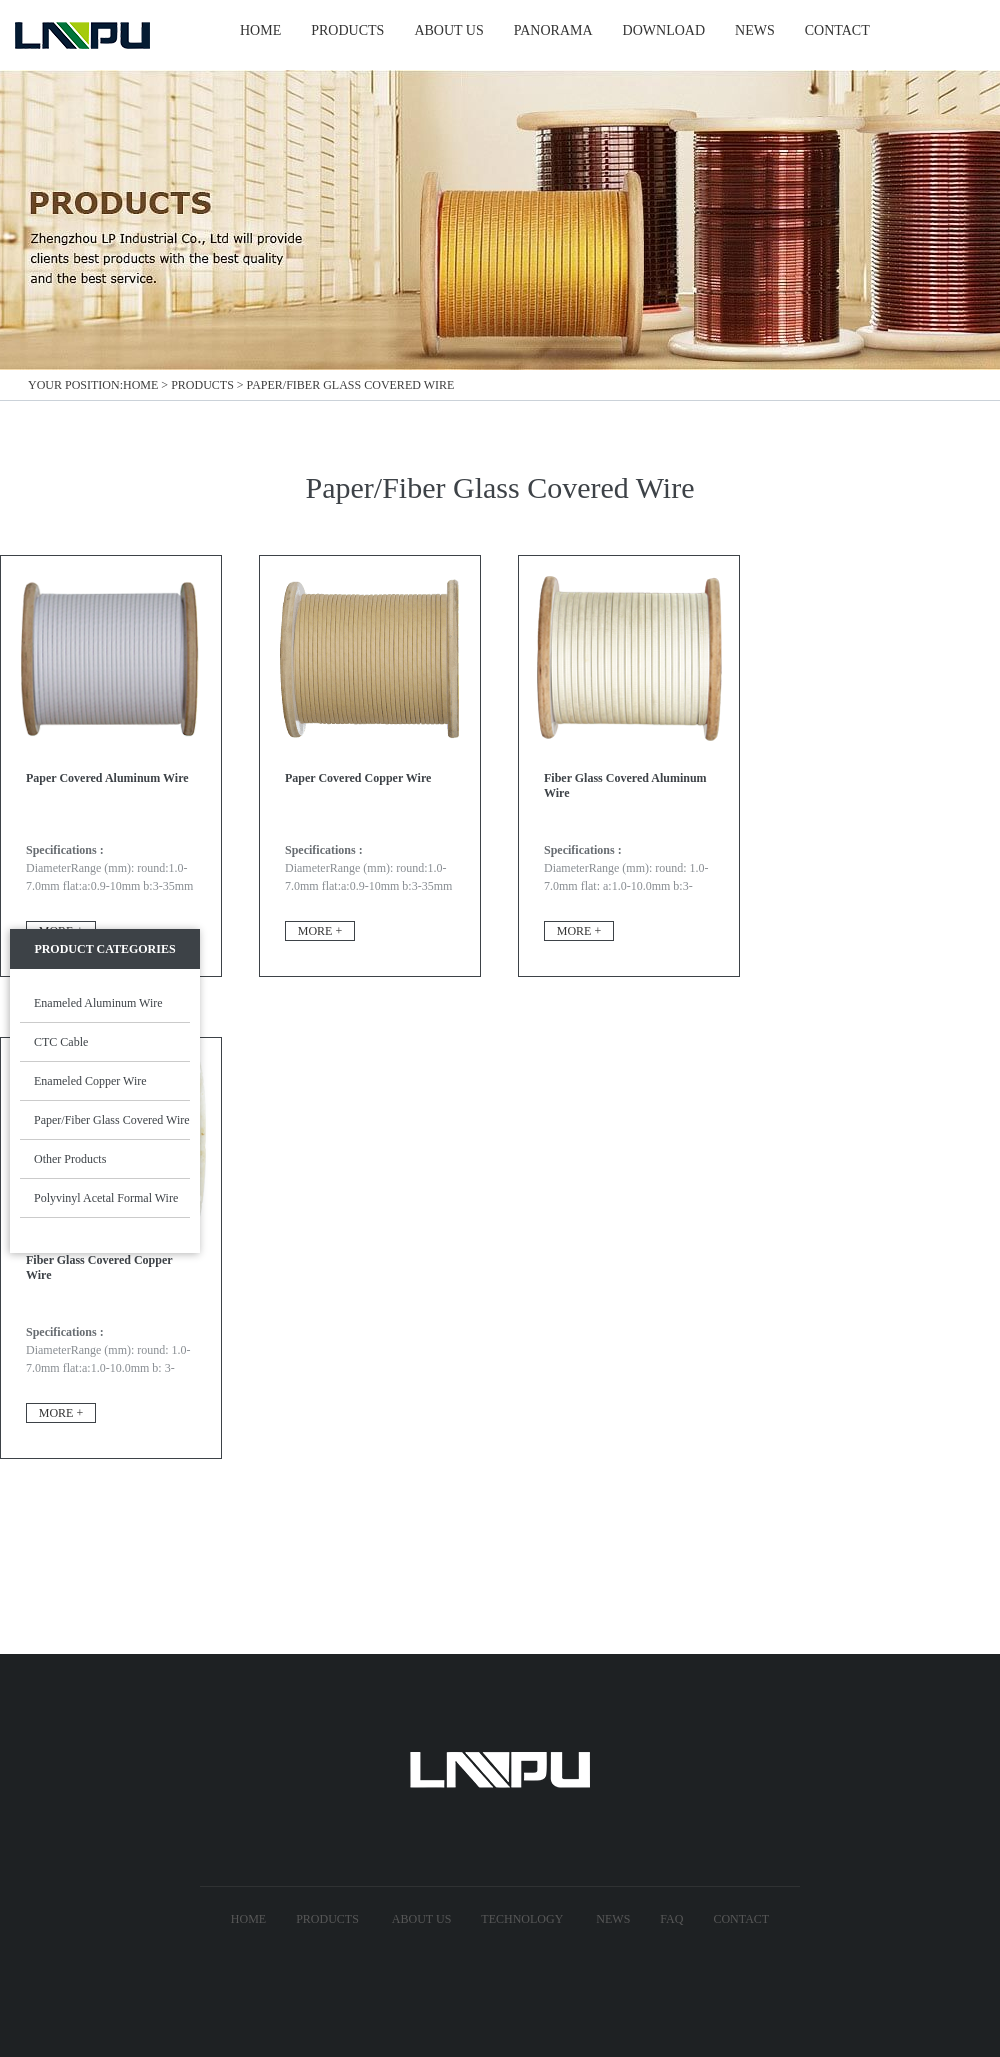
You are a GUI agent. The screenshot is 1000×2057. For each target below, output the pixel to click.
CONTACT (837, 30)
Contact (741, 1919)
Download (664, 30)
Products (202, 385)
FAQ (671, 1919)
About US (421, 1919)
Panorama (553, 30)
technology (522, 1919)
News (613, 1919)
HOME (260, 30)
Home (140, 385)
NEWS (755, 30)
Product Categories (104, 949)
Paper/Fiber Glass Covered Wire (351, 385)
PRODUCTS (347, 30)
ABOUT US (448, 30)
